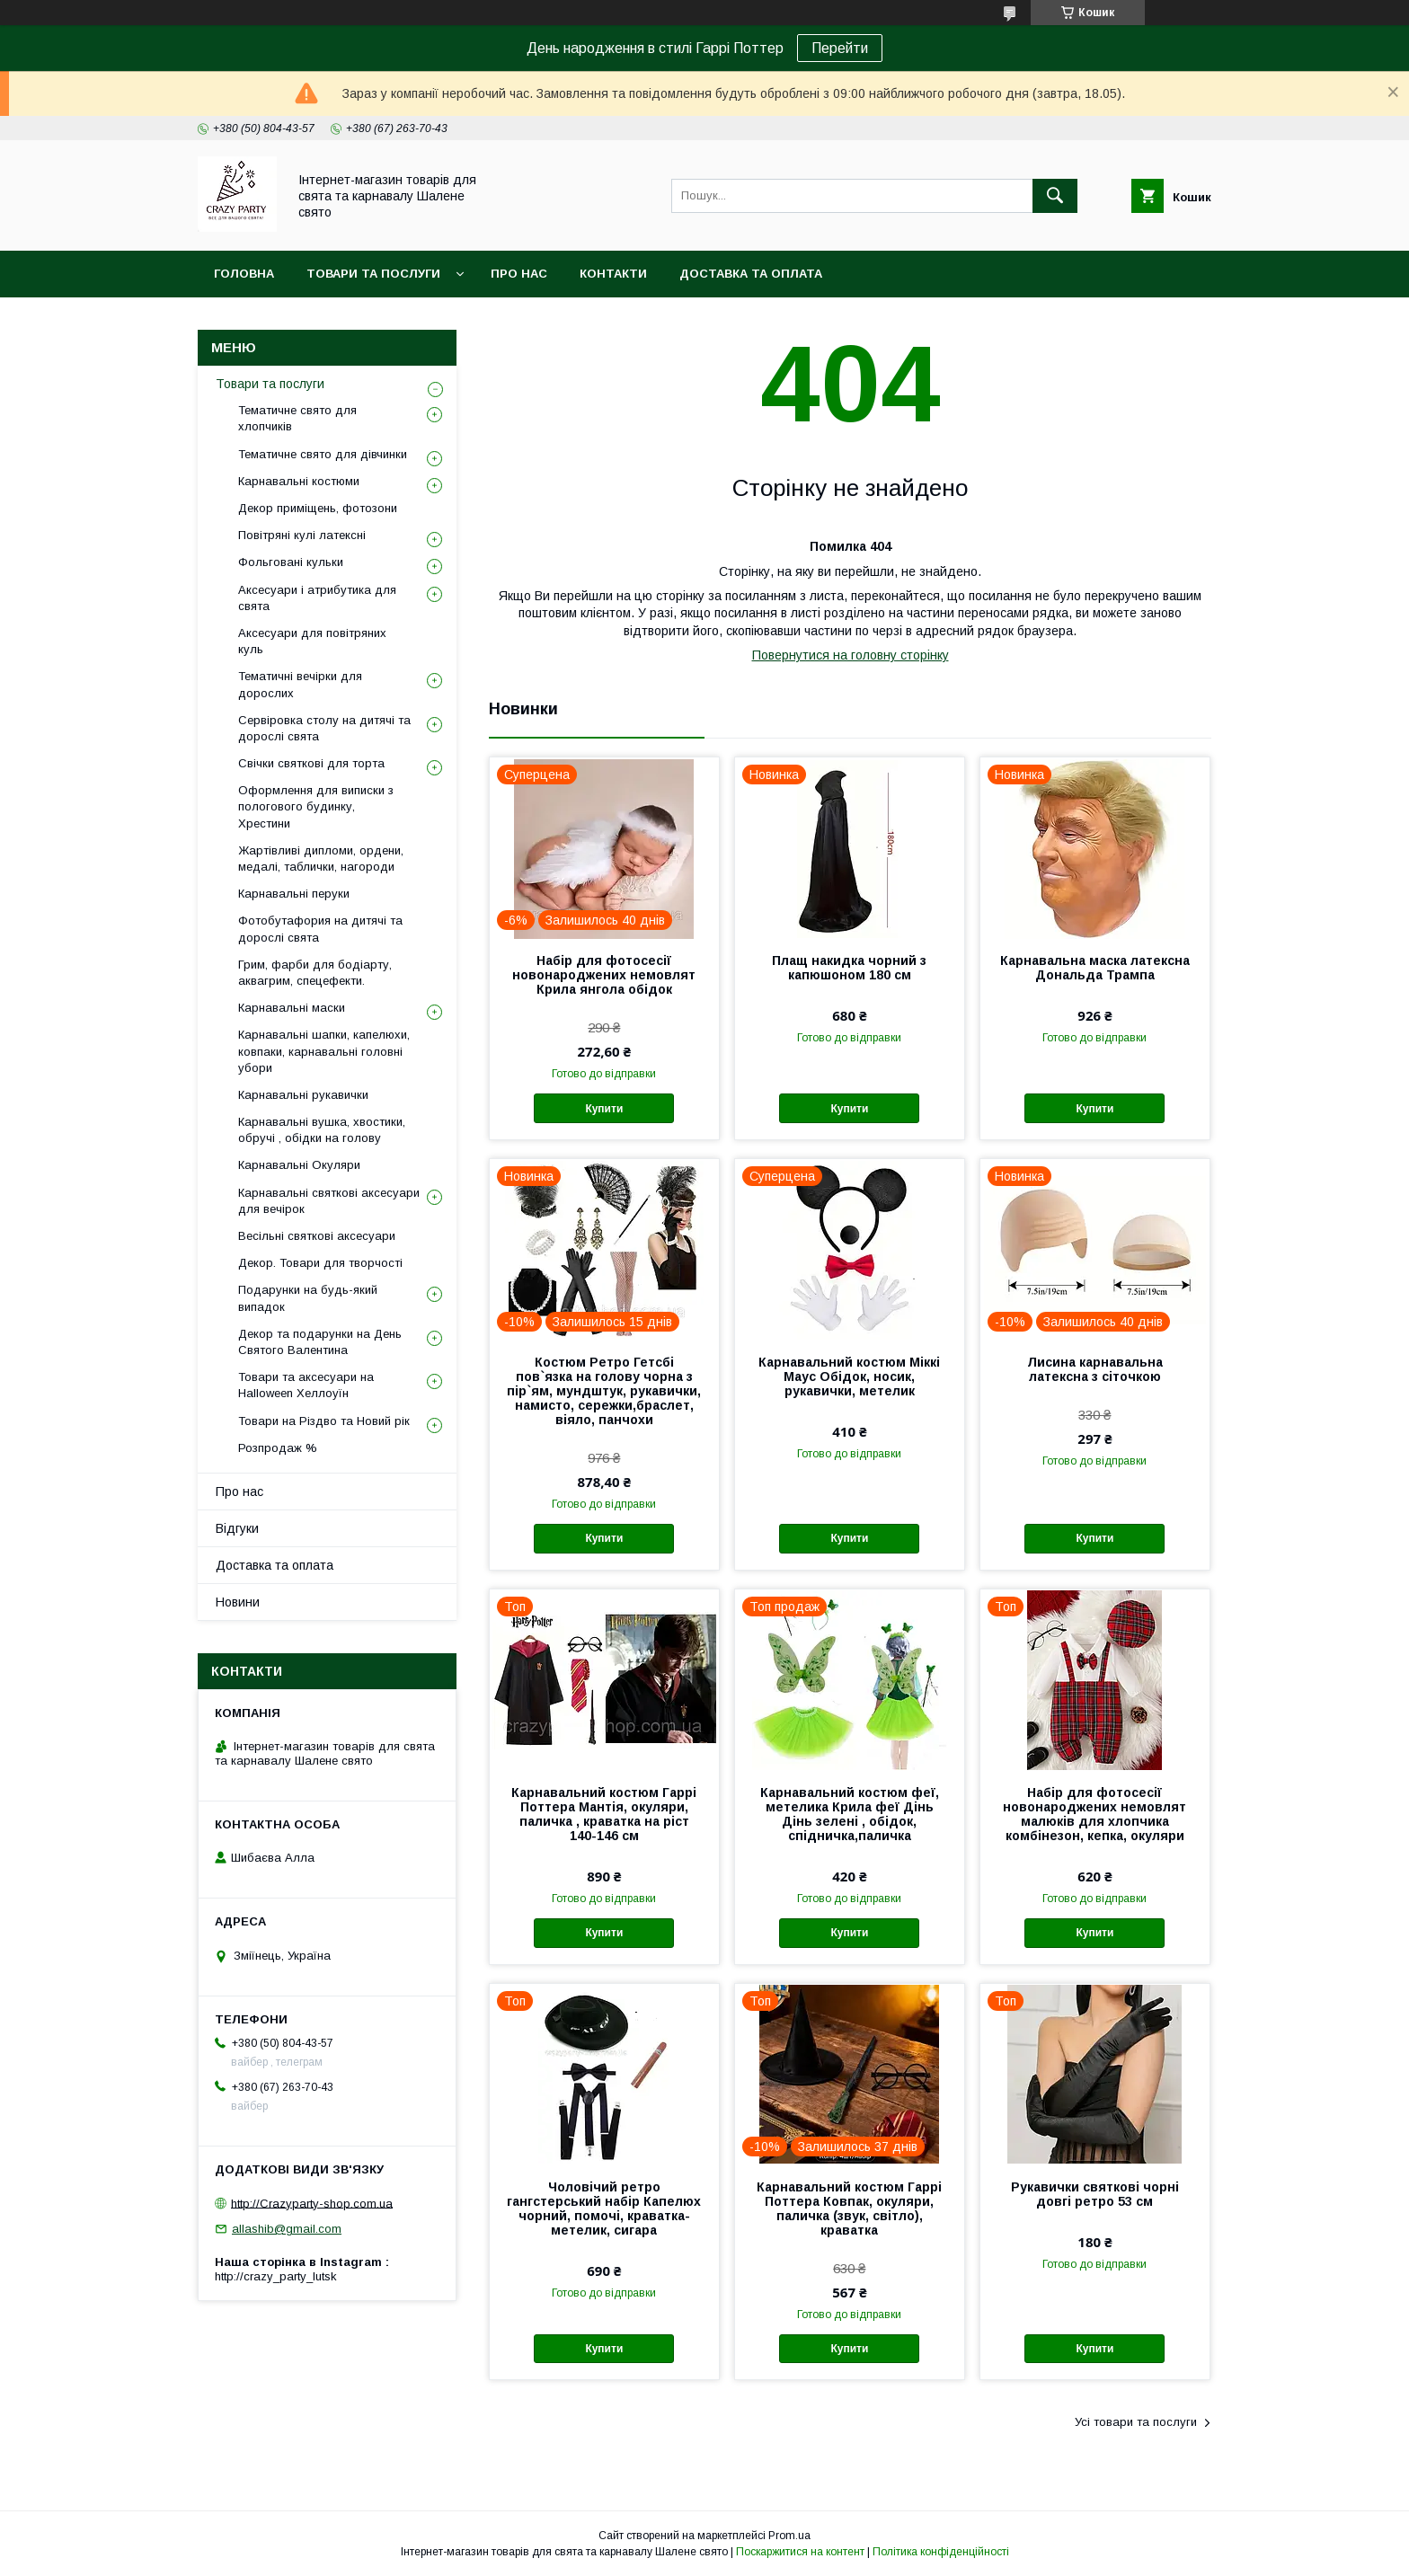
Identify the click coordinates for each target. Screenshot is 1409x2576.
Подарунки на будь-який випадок (307, 1298)
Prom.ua (789, 2535)
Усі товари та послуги (1136, 2422)
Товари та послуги (373, 273)
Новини (238, 1602)
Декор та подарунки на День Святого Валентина (320, 1342)
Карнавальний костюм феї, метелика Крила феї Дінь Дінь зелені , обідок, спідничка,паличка (849, 1814)
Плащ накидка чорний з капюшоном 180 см (849, 967)
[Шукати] (1054, 196)
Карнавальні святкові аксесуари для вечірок (329, 1201)
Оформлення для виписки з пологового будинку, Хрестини (316, 806)
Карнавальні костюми (298, 481)
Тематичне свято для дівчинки (322, 454)
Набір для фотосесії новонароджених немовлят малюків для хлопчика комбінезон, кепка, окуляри (1094, 1814)
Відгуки (237, 1528)
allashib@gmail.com (286, 2228)
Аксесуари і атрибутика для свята (317, 598)
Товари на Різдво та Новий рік (324, 1421)
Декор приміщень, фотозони (317, 508)
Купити (604, 1108)
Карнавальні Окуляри (299, 1165)
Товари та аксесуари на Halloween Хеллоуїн (306, 1385)
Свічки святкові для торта (311, 763)
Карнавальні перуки (294, 893)
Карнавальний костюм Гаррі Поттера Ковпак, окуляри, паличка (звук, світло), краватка (849, 2208)
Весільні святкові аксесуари (316, 1236)
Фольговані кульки (290, 562)
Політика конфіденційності (941, 2551)
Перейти (839, 48)
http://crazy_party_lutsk (276, 2276)
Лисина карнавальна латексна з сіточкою (1095, 1369)
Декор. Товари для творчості (320, 1263)
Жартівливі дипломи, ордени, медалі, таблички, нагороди (320, 858)
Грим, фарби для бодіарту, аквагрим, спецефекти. (315, 972)
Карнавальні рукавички (303, 1095)
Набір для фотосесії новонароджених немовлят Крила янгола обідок (604, 974)
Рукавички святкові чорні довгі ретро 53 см (1095, 2194)
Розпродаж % (277, 1448)
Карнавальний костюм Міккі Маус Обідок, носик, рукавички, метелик (849, 1376)
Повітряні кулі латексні (302, 535)
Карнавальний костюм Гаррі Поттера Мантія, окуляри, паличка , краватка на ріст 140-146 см (603, 1814)
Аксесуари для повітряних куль (312, 641)
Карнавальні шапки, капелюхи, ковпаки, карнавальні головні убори (324, 1051)
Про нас (519, 273)
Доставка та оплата (750, 273)
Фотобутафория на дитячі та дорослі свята (320, 928)
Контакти (613, 273)
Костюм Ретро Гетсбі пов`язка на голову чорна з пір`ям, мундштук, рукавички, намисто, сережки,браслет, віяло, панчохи (604, 1391)
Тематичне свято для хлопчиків (297, 418)
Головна (244, 273)
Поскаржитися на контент (800, 2551)
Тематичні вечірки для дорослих (300, 684)
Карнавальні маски (291, 1007)
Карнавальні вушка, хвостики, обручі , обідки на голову (321, 1130)
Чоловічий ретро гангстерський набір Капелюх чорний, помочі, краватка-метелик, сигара (604, 2208)
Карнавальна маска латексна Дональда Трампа (1095, 967)
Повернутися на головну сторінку (850, 655)
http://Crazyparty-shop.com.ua (312, 2202)
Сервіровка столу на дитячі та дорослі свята (324, 728)
